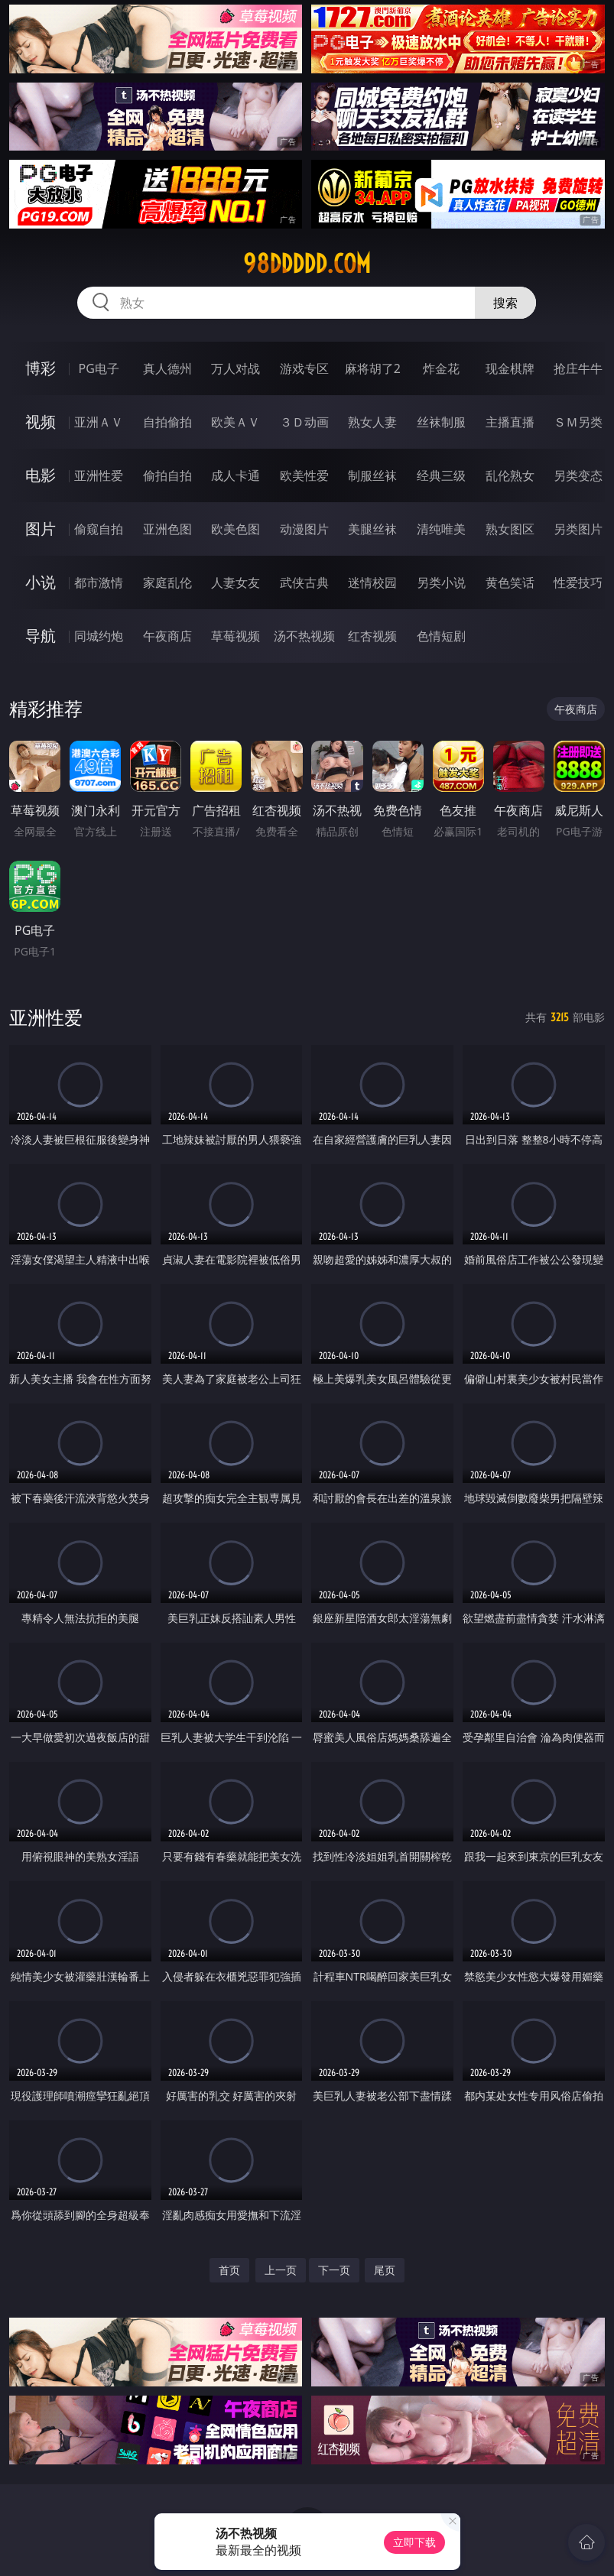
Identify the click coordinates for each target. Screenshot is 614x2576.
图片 (40, 528)
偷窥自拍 (98, 529)
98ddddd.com (307, 263)
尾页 (384, 2270)
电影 (40, 475)
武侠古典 (304, 582)
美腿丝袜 (372, 529)
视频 (40, 421)
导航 (40, 635)
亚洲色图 (167, 529)
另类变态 (578, 475)
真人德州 (167, 368)
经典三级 (441, 475)
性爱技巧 (578, 582)
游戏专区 (304, 368)
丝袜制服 (441, 422)
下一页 (334, 2270)
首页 (229, 2270)
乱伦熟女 (510, 475)
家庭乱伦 (167, 582)
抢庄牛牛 (578, 368)
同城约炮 (98, 636)
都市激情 (98, 582)
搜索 (505, 302)
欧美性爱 (304, 475)
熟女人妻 (372, 422)
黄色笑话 (510, 582)
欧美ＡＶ (235, 422)
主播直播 (510, 422)
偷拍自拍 (167, 475)
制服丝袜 (372, 475)
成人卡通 (235, 475)
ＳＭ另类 (578, 422)
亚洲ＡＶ (98, 422)
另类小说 (441, 582)
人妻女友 (235, 582)
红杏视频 (372, 636)
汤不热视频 (304, 636)
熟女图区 (510, 529)
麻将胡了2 (373, 368)
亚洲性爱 (98, 475)
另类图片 (578, 529)
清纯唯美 (441, 529)
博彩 (40, 368)
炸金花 (441, 368)
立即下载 (414, 2542)
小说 (40, 582)
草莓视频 (235, 636)
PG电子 (98, 368)
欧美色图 (235, 529)
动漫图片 (304, 529)
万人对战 (235, 368)
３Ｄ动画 (304, 422)
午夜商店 (167, 636)
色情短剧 (441, 636)
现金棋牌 (510, 368)
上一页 (281, 2270)
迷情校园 (372, 582)
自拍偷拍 (167, 422)
